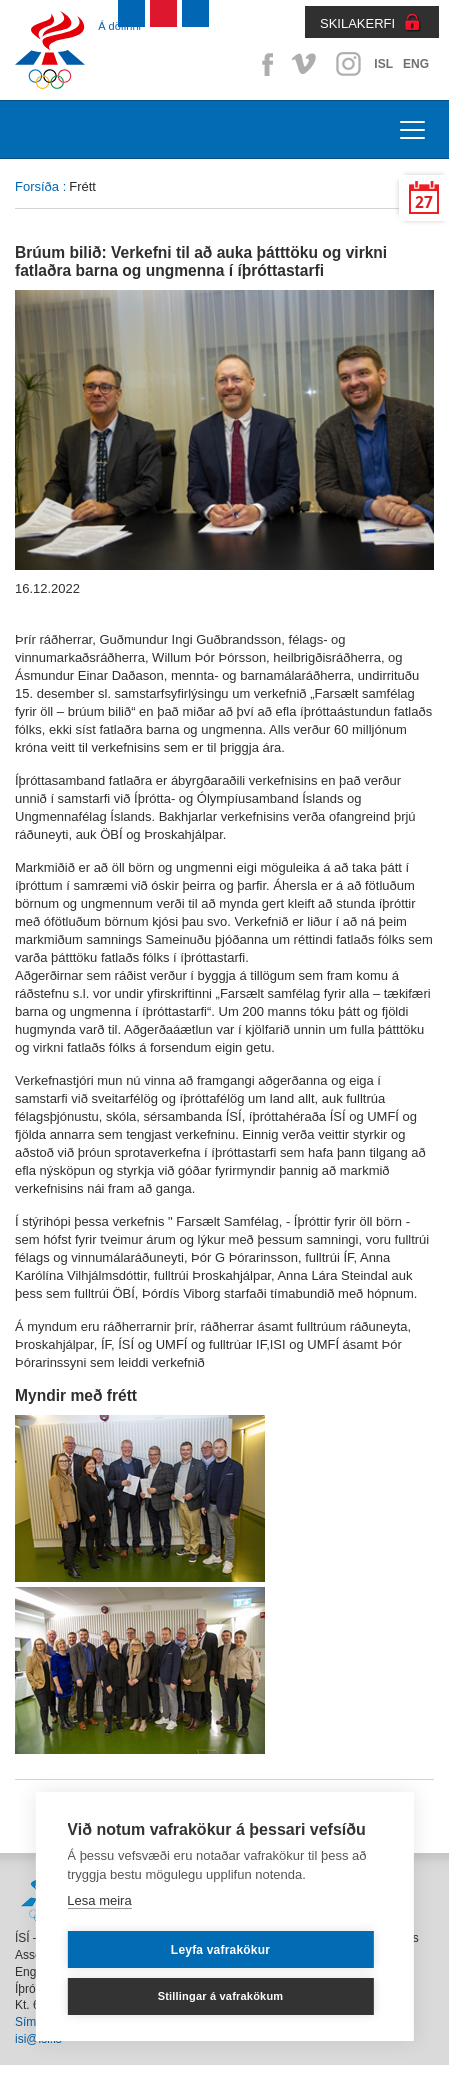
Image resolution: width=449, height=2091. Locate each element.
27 (424, 202)
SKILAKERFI (357, 23)
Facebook (264, 64)
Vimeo (306, 64)
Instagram (348, 64)
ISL (383, 64)
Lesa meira (99, 1900)
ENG (416, 64)
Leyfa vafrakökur (220, 1950)
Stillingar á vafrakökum (221, 1996)
